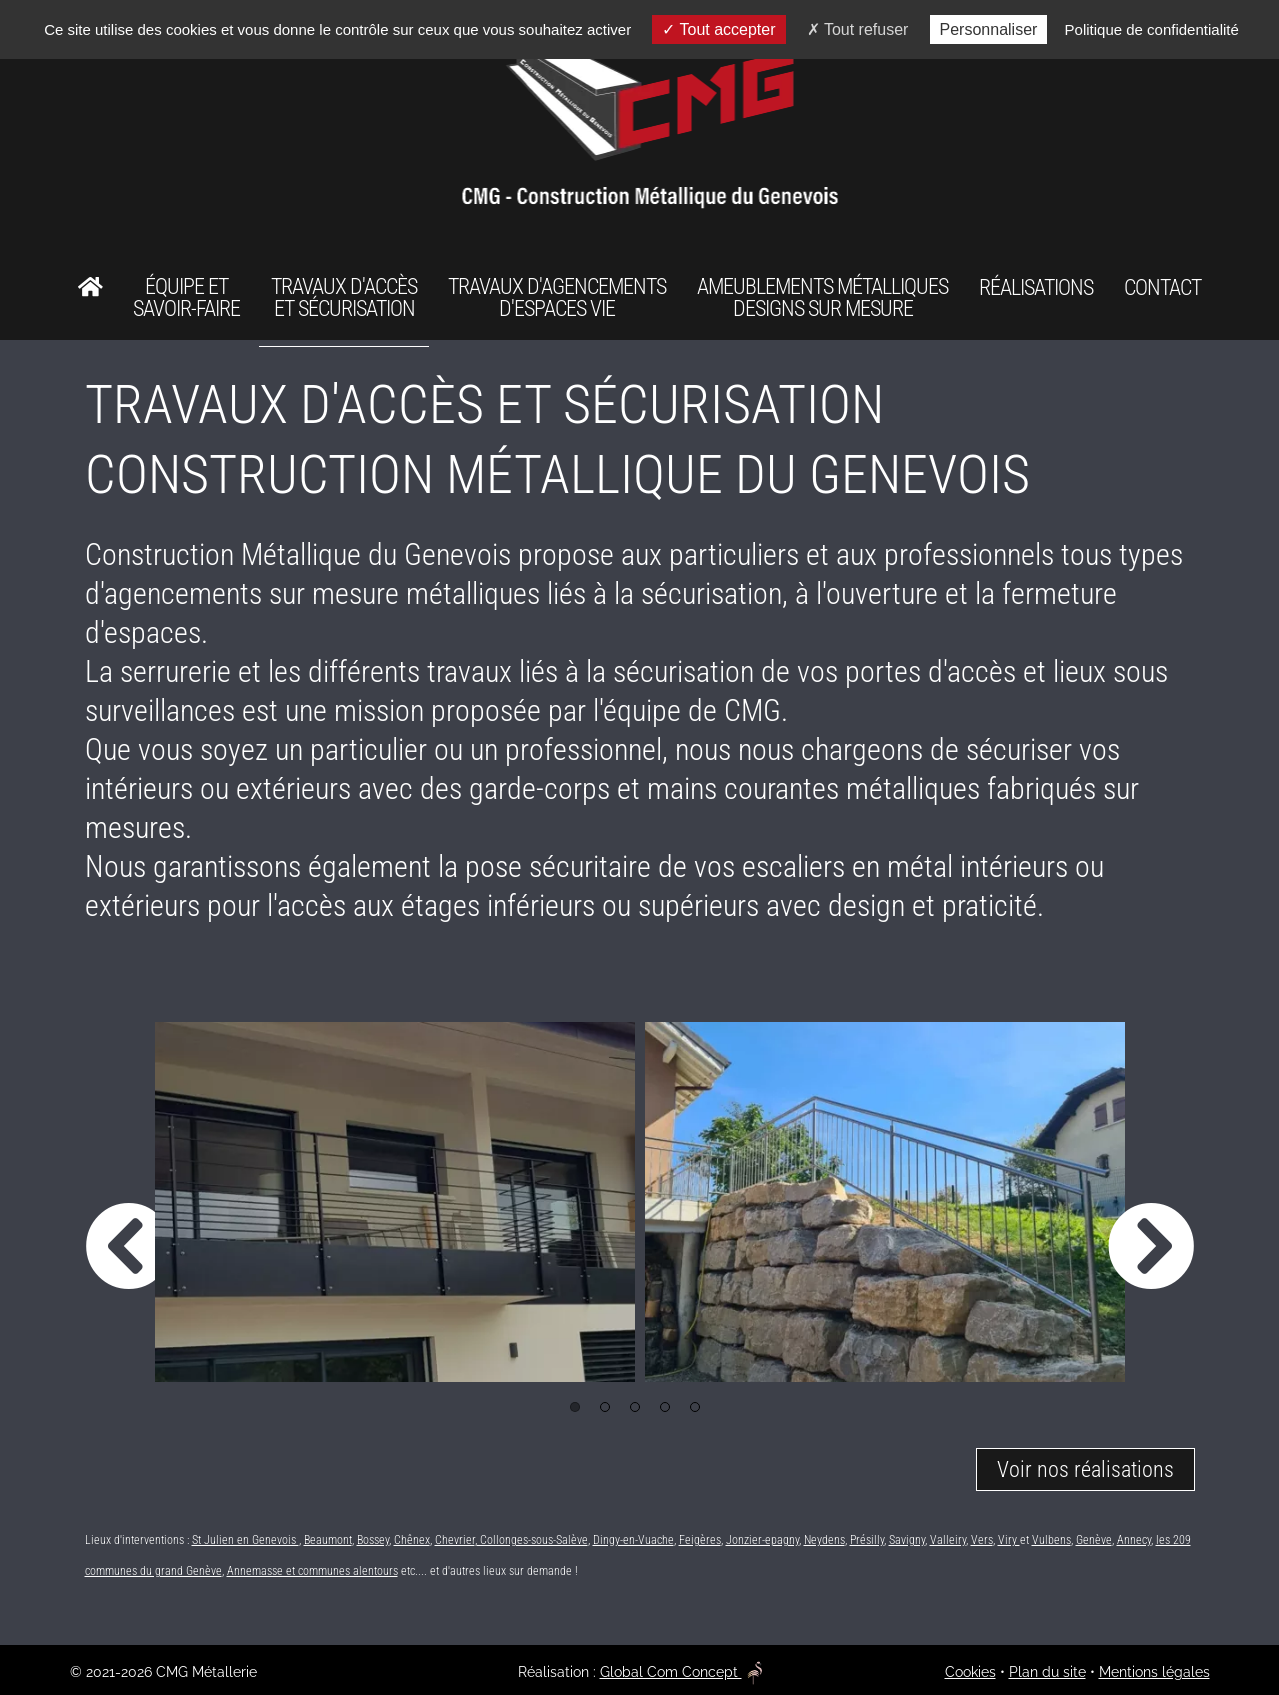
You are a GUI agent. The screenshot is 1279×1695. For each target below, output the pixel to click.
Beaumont (328, 1540)
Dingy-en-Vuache (633, 1540)
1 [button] (575, 1407)
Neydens (824, 1540)
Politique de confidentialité (1152, 29)
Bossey (373, 1540)
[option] (395, 1202)
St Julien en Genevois (245, 1540)
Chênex (412, 1540)
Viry (1009, 1540)
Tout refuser (858, 29)
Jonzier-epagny (762, 1540)
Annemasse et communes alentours (312, 1571)
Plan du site (1047, 1672)
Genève (1094, 1540)
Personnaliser (989, 29)
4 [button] (665, 1407)
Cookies (970, 1672)
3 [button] (635, 1407)
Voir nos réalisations (1085, 1469)
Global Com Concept (681, 1672)
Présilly (867, 1540)
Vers (982, 1540)
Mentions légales (1154, 1672)
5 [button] (695, 1407)
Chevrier (455, 1540)
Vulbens (1051, 1540)
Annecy (1134, 1540)
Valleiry (948, 1540)
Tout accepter (718, 29)
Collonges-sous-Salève (532, 1540)
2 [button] (605, 1407)
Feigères (700, 1540)
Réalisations (1036, 287)
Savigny (907, 1540)
